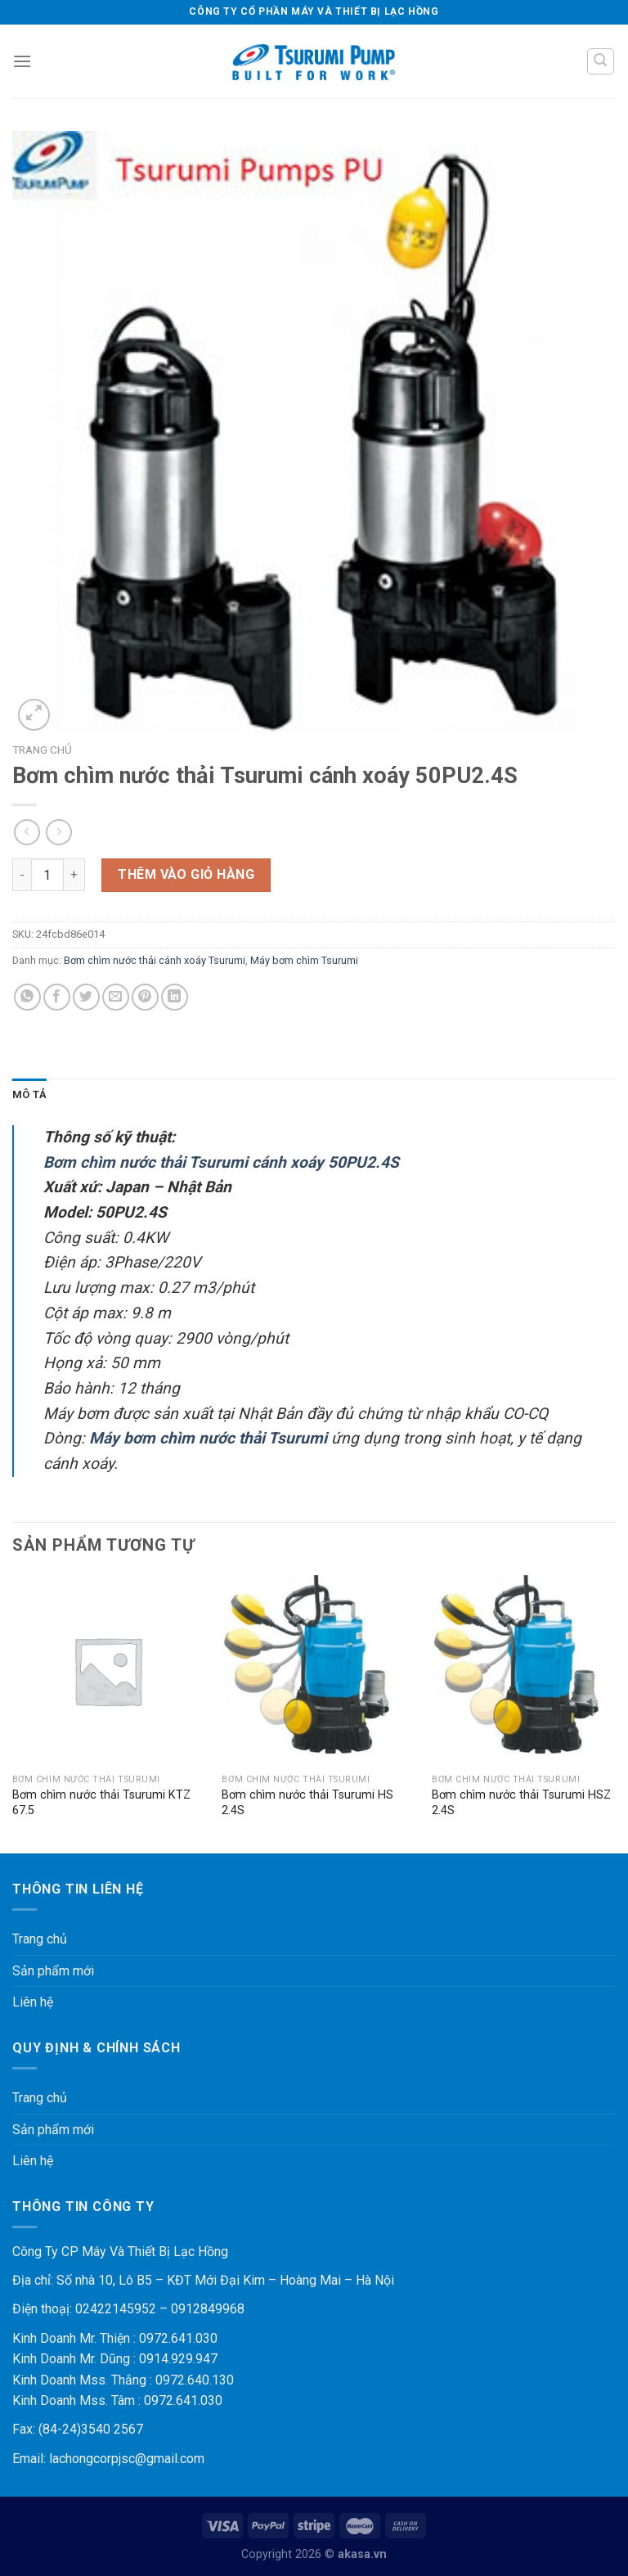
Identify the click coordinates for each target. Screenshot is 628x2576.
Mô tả (29, 1094)
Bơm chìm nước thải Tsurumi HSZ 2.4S (521, 1802)
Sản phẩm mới (53, 1971)
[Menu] (22, 61)
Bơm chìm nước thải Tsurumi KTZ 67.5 (101, 1802)
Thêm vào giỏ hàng (186, 874)
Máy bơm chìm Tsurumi (304, 960)
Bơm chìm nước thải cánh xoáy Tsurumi (154, 960)
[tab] (29, 1095)
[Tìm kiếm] (601, 61)
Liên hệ (32, 2002)
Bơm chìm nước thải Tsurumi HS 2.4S (307, 1802)
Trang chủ (42, 749)
